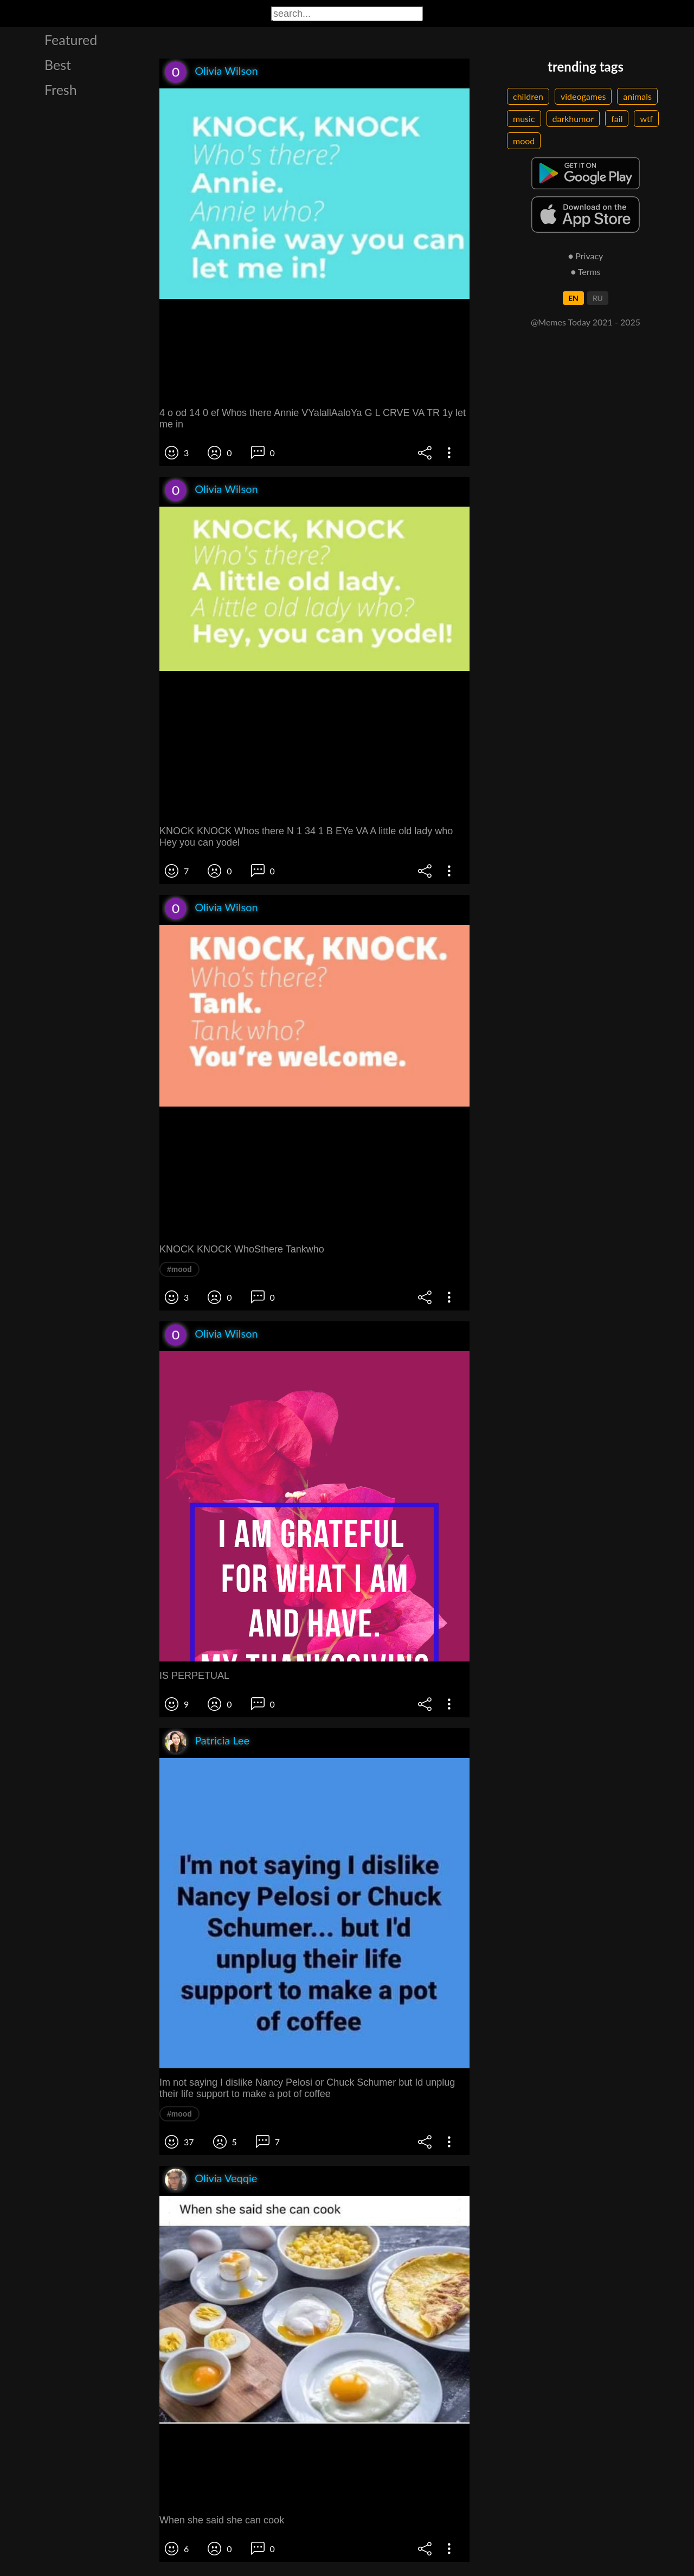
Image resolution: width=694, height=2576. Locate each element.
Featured (70, 39)
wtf (646, 118)
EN (573, 298)
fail (616, 118)
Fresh (60, 89)
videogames (583, 96)
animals (637, 96)
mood (524, 141)
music (524, 118)
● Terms (585, 271)
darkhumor (573, 118)
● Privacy (585, 256)
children (528, 96)
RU (598, 298)
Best (57, 64)
